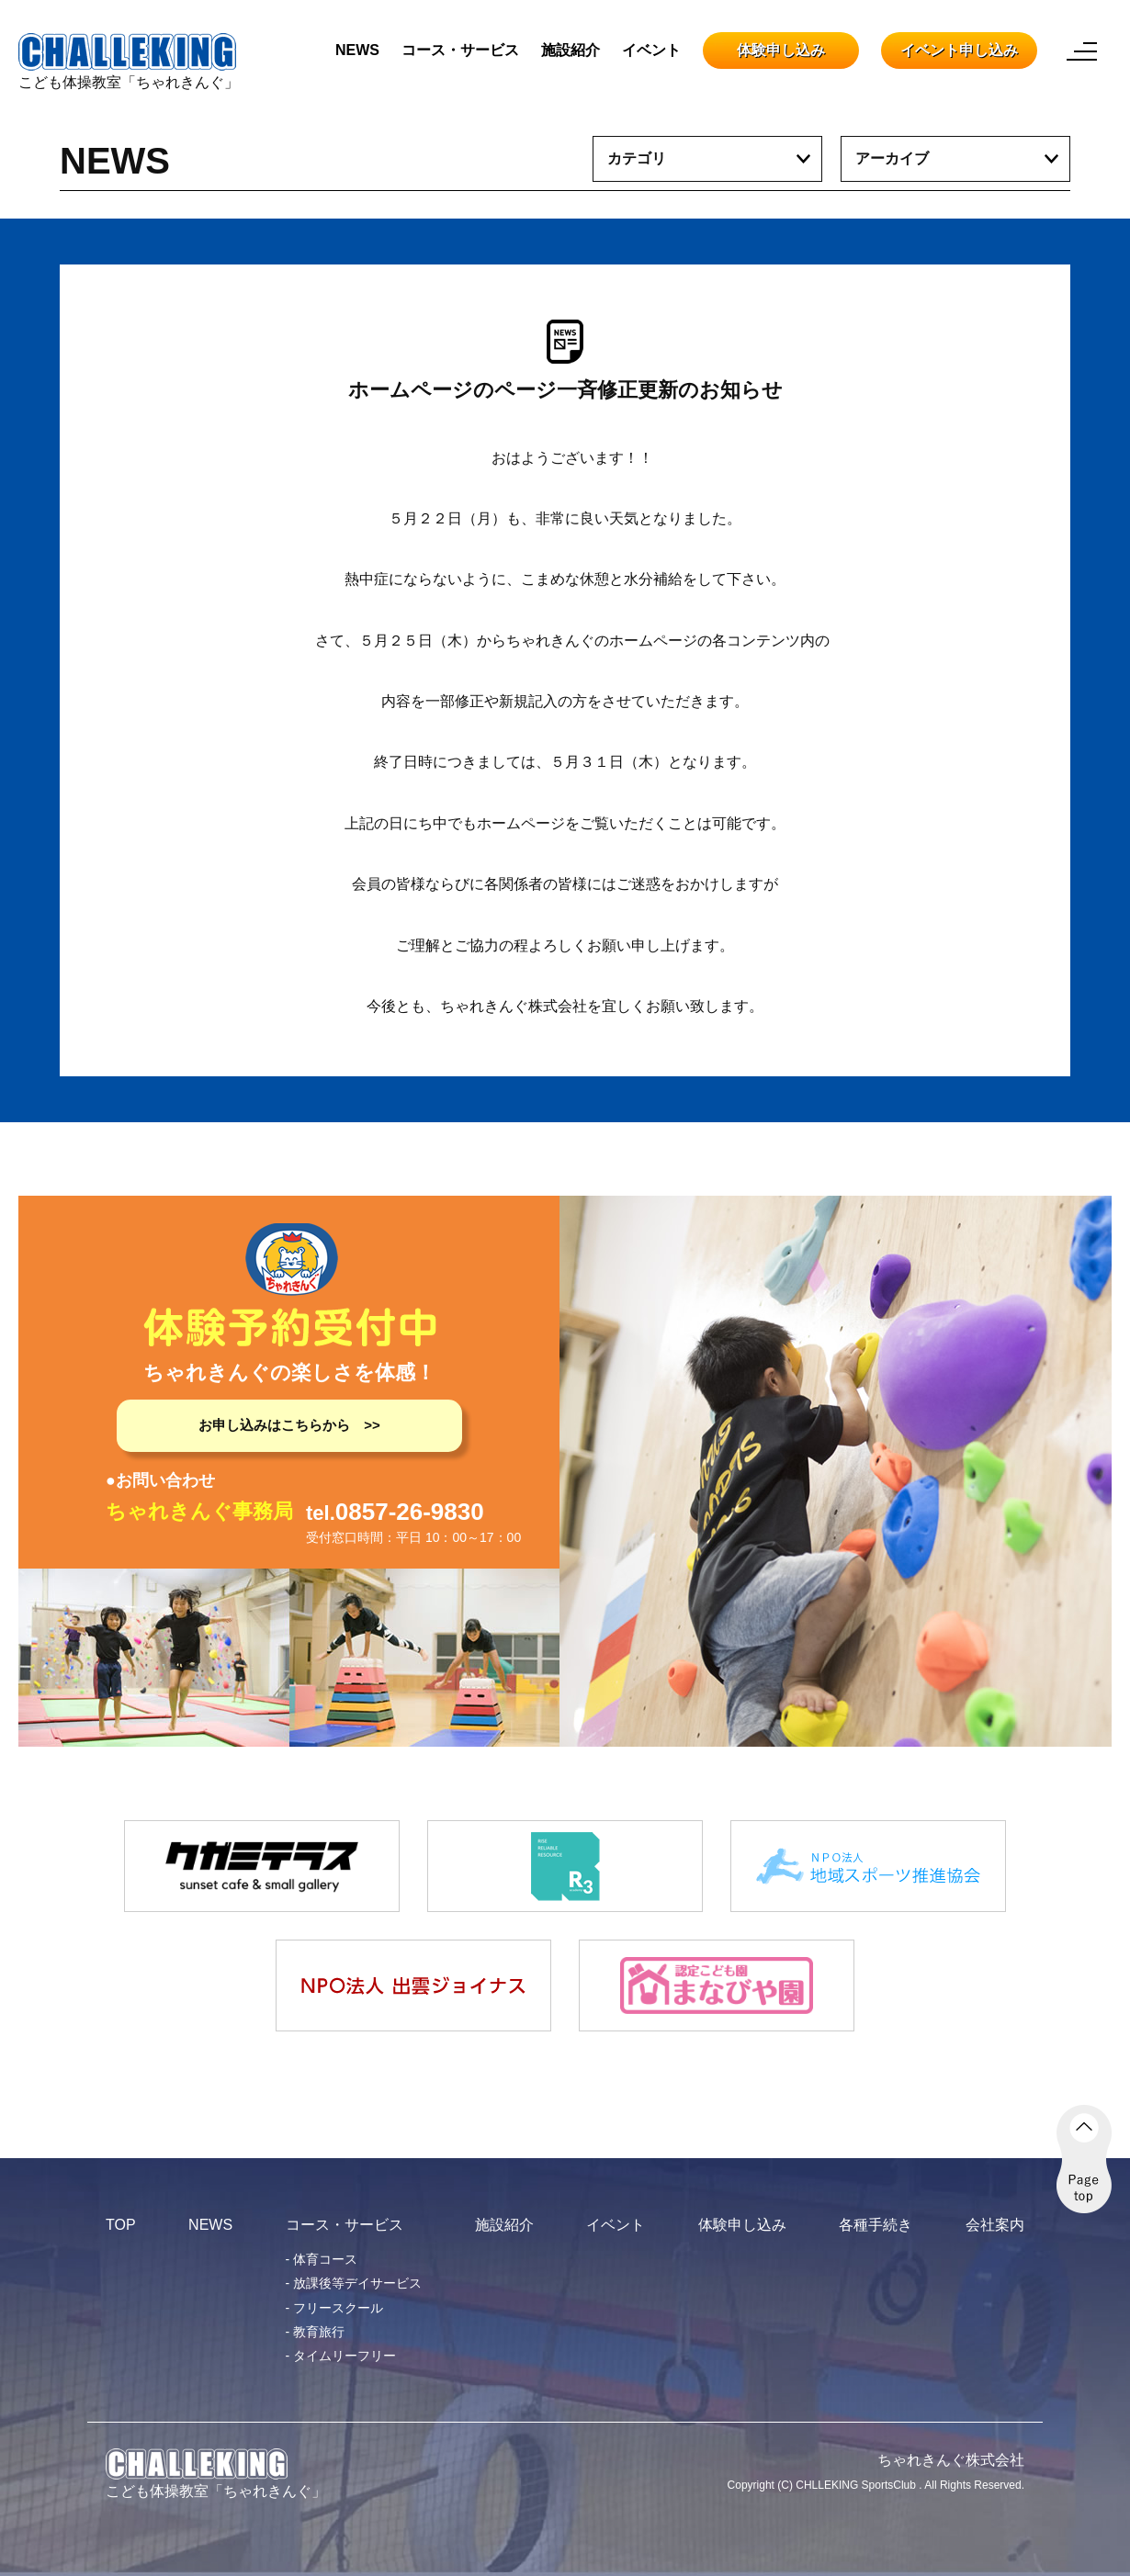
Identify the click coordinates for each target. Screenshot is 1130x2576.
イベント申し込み (959, 50)
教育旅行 (319, 2331)
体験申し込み (781, 50)
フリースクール (338, 2307)
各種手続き (875, 2225)
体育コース (325, 2259)
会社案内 (995, 2225)
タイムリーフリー (344, 2355)
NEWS (357, 50)
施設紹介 (570, 50)
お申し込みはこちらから (274, 1425)
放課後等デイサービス (357, 2283)
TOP (121, 2225)
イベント (651, 50)
